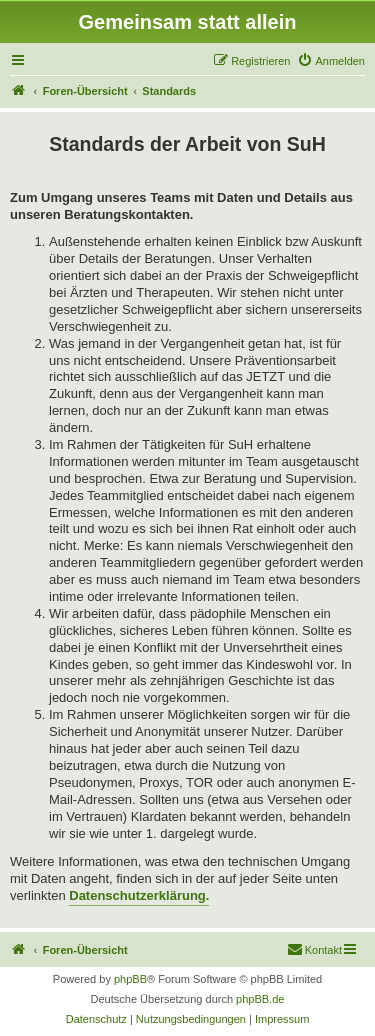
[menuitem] (331, 61)
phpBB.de (260, 999)
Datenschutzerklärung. (139, 895)
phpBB (130, 979)
